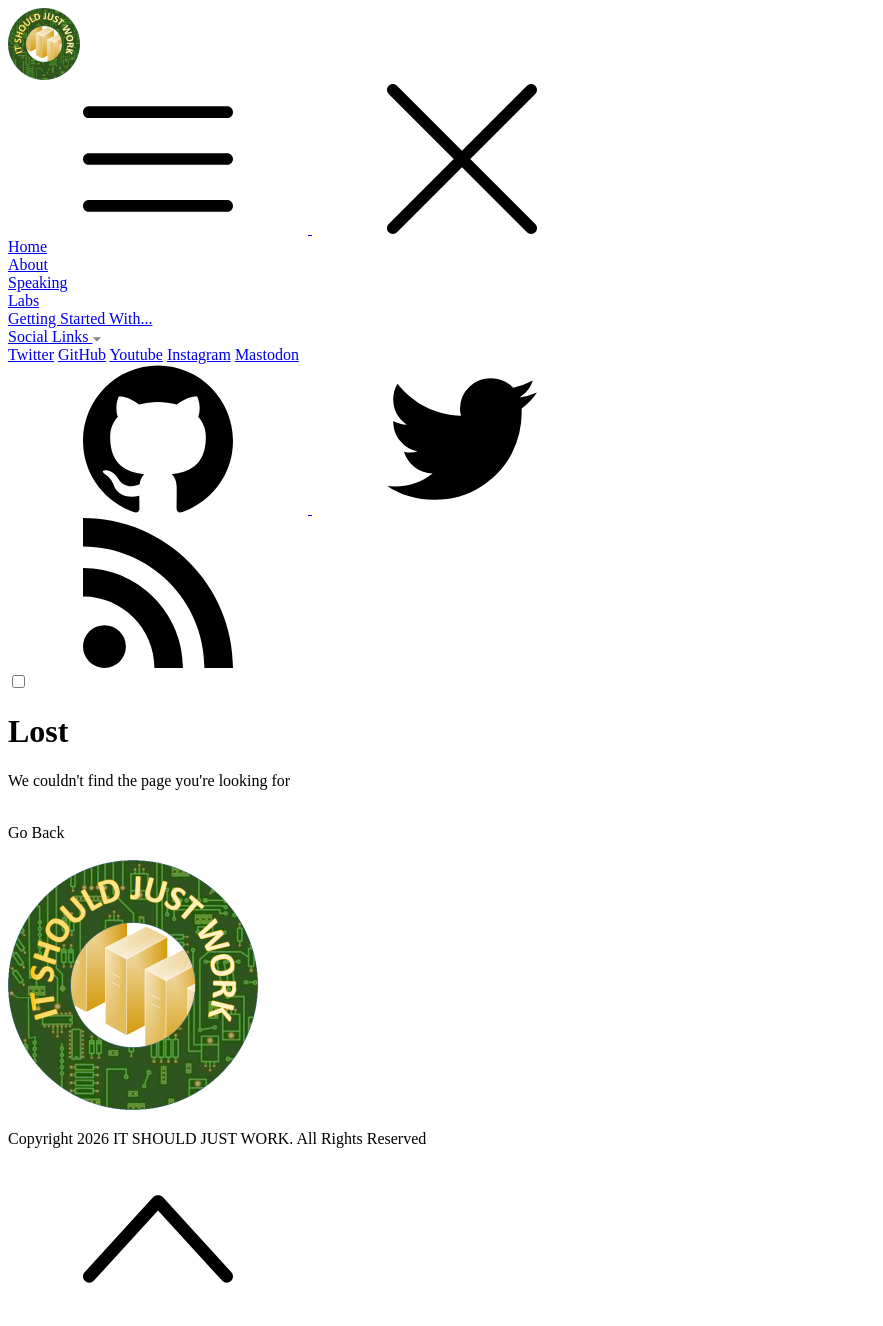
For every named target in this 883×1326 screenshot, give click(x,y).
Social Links (55, 336)
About (28, 264)
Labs (23, 300)
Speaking (38, 282)
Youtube (136, 354)
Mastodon (267, 354)
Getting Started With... (80, 318)
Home (27, 246)
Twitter (31, 354)
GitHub (82, 354)
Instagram (199, 354)
